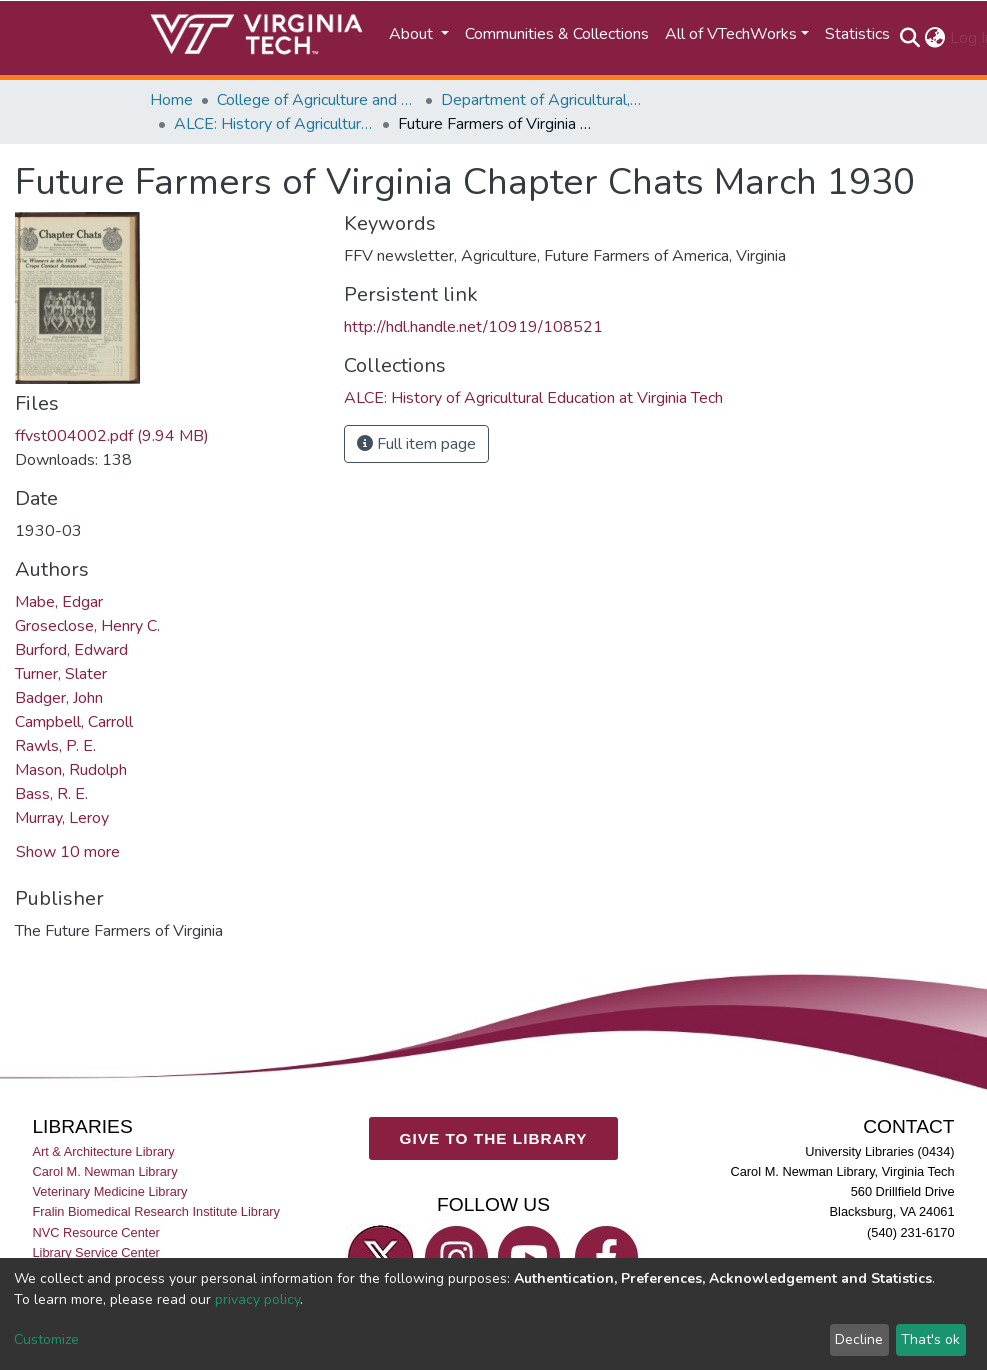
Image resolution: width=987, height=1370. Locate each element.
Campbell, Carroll (74, 722)
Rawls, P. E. (55, 746)
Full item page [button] (416, 444)
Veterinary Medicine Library (109, 1191)
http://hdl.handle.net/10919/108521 (473, 327)
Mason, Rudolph (71, 770)
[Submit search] (910, 38)
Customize (46, 1339)
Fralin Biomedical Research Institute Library (156, 1211)
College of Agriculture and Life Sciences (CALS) (317, 100)
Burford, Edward (71, 650)
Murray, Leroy (62, 818)
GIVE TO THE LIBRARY (494, 1137)
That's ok (930, 1339)
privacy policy (257, 1299)
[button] (935, 38)
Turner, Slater (61, 674)
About (413, 34)
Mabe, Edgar (59, 602)
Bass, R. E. (51, 794)
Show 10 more (68, 852)
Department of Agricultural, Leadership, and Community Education (541, 100)
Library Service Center (95, 1251)
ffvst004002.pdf (112, 436)
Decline (859, 1339)
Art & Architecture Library (103, 1151)
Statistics (857, 34)
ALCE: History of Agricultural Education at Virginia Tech (274, 124)
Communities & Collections (557, 34)
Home (171, 100)
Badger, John (59, 698)
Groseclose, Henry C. (87, 626)
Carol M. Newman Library (104, 1171)
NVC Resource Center (95, 1231)
